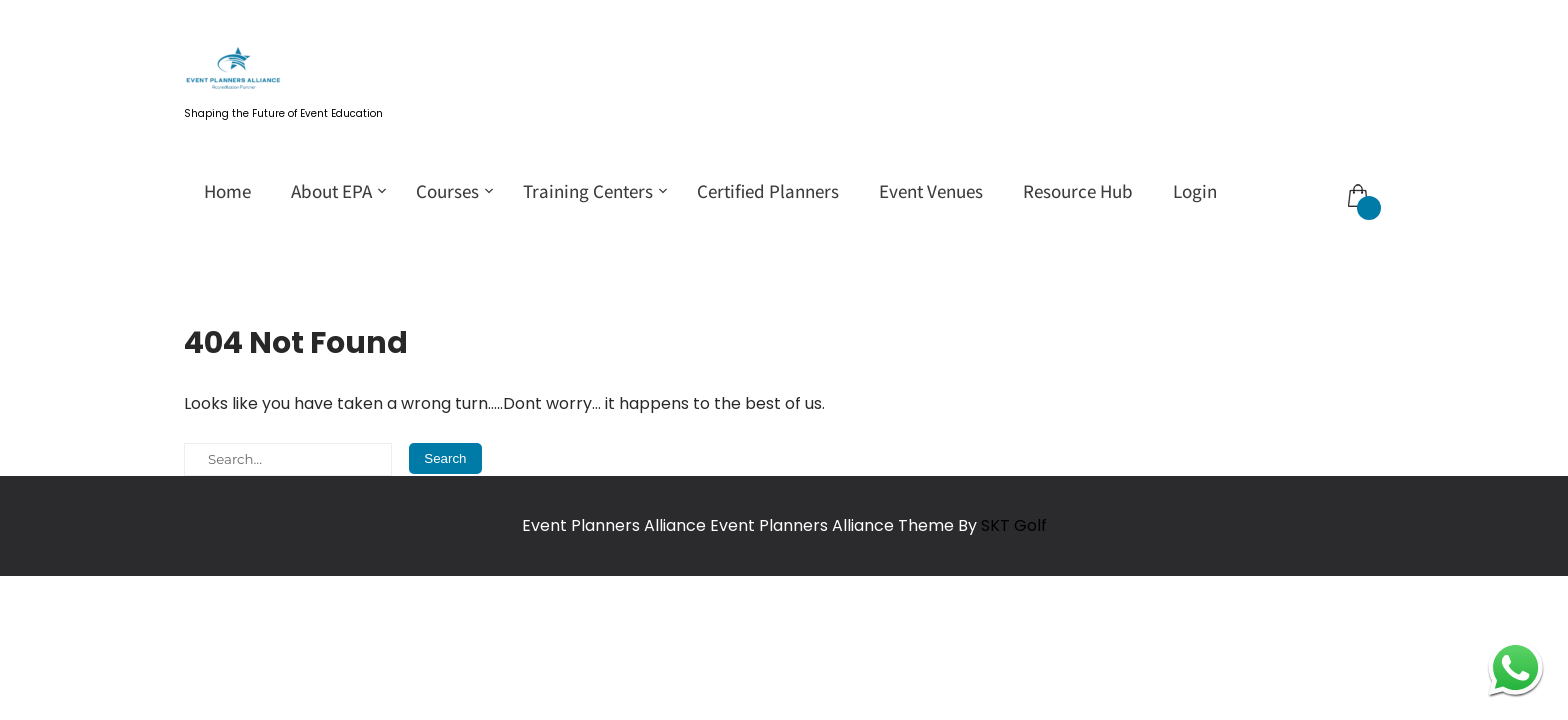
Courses (447, 191)
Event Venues (931, 191)
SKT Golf (1014, 525)
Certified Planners (768, 191)
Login (1195, 191)
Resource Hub (1078, 191)
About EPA (331, 191)
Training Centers (588, 191)
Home (227, 191)
